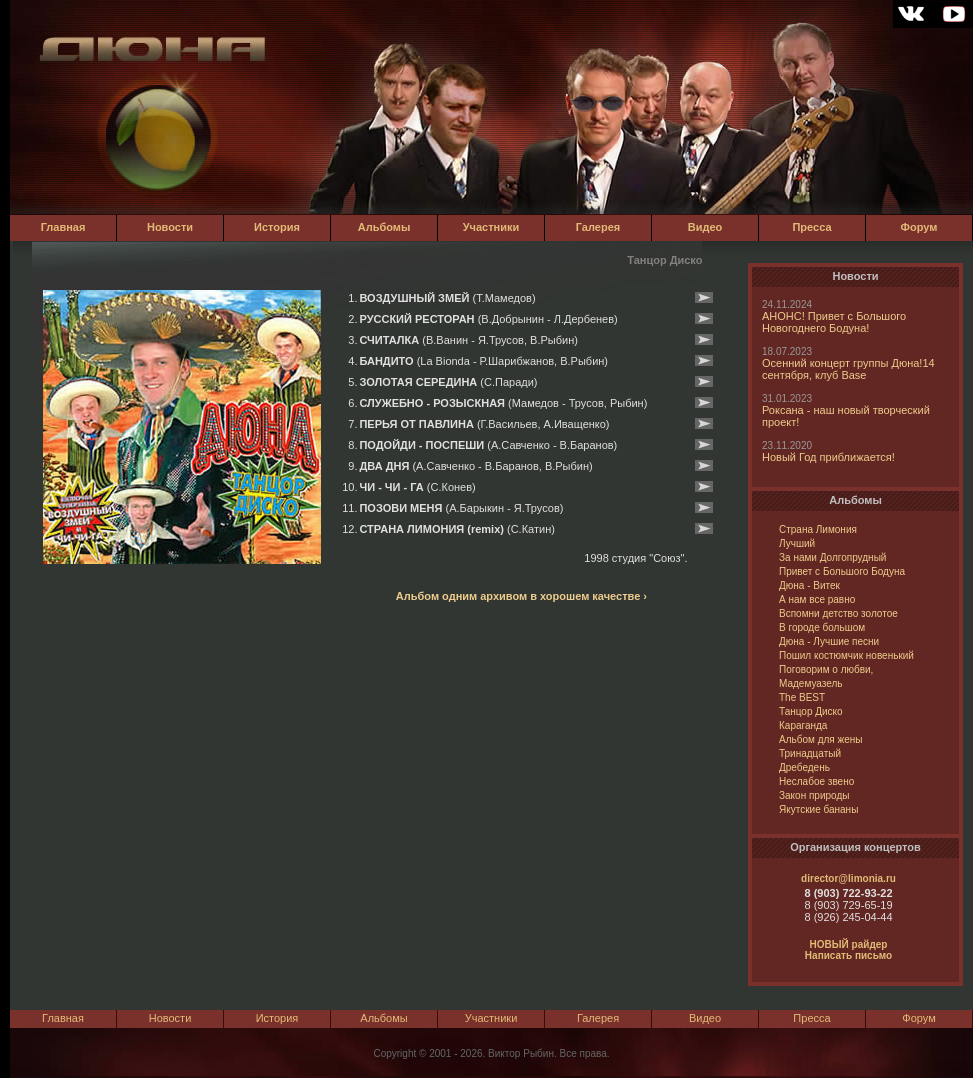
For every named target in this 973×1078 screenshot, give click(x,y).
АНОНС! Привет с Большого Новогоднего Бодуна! (834, 322)
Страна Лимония (818, 529)
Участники (491, 227)
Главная (63, 227)
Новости (170, 227)
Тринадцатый (810, 753)
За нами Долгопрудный (832, 557)
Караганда (803, 725)
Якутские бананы (818, 809)
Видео (705, 227)
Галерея (598, 227)
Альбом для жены (820, 739)
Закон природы (814, 795)
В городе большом (822, 627)
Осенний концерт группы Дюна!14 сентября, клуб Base (848, 369)
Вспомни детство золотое (838, 613)
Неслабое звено (816, 781)
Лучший (797, 543)
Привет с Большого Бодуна (842, 571)
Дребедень (804, 767)
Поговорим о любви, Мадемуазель (826, 676)
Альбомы (384, 227)
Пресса (811, 227)
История (277, 227)
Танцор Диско (811, 711)
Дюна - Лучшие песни (829, 641)
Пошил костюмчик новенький (846, 655)
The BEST (802, 697)
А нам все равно (817, 599)
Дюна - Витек (809, 585)
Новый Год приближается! (828, 457)
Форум (919, 227)
